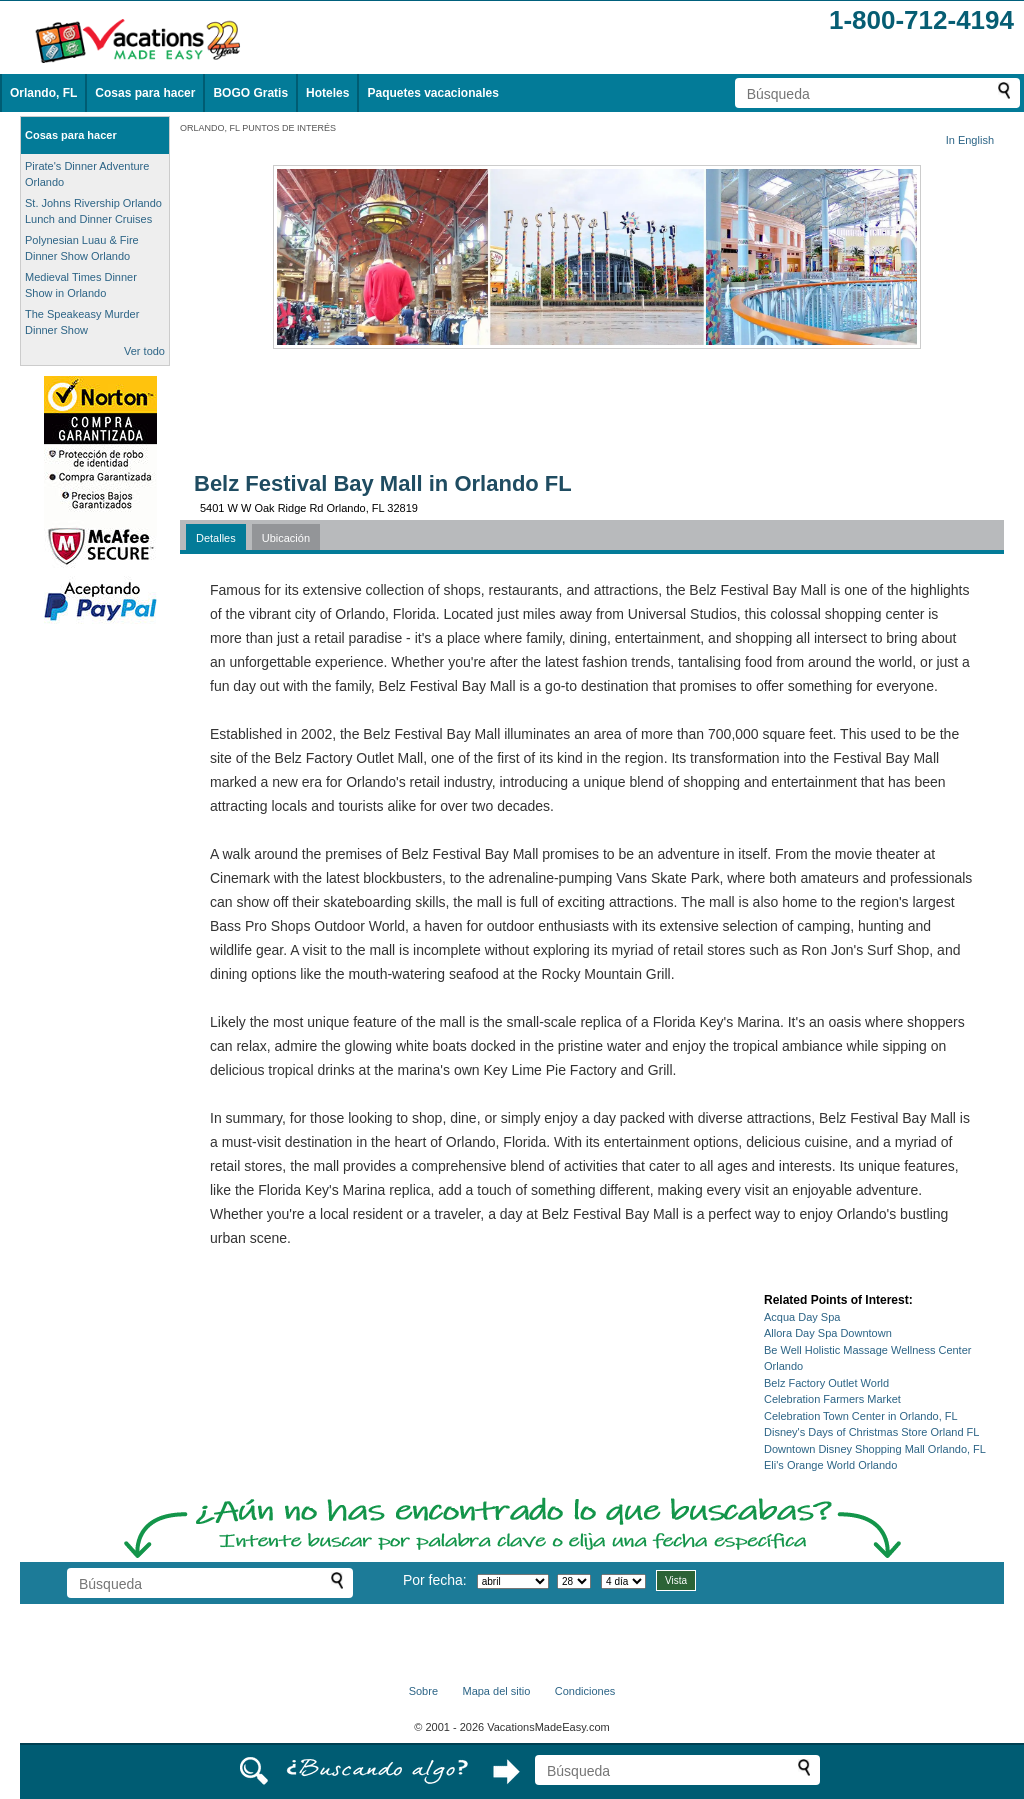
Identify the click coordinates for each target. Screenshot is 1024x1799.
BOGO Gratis (250, 93)
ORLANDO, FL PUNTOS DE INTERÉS (258, 128)
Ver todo (144, 351)
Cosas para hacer (145, 93)
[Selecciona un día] (574, 1581)
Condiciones (585, 1691)
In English (970, 140)
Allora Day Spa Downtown (828, 1333)
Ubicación (286, 538)
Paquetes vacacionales (432, 93)
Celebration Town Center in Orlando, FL (861, 1416)
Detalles (216, 538)
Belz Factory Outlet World (826, 1383)
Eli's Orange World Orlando (830, 1465)
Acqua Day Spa (802, 1317)
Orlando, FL (43, 93)
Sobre (423, 1691)
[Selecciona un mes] (513, 1581)
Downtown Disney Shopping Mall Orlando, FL (875, 1449)
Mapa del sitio (496, 1691)
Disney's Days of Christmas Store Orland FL (871, 1432)
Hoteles (327, 93)
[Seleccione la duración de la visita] (623, 1581)
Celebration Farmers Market (832, 1399)
